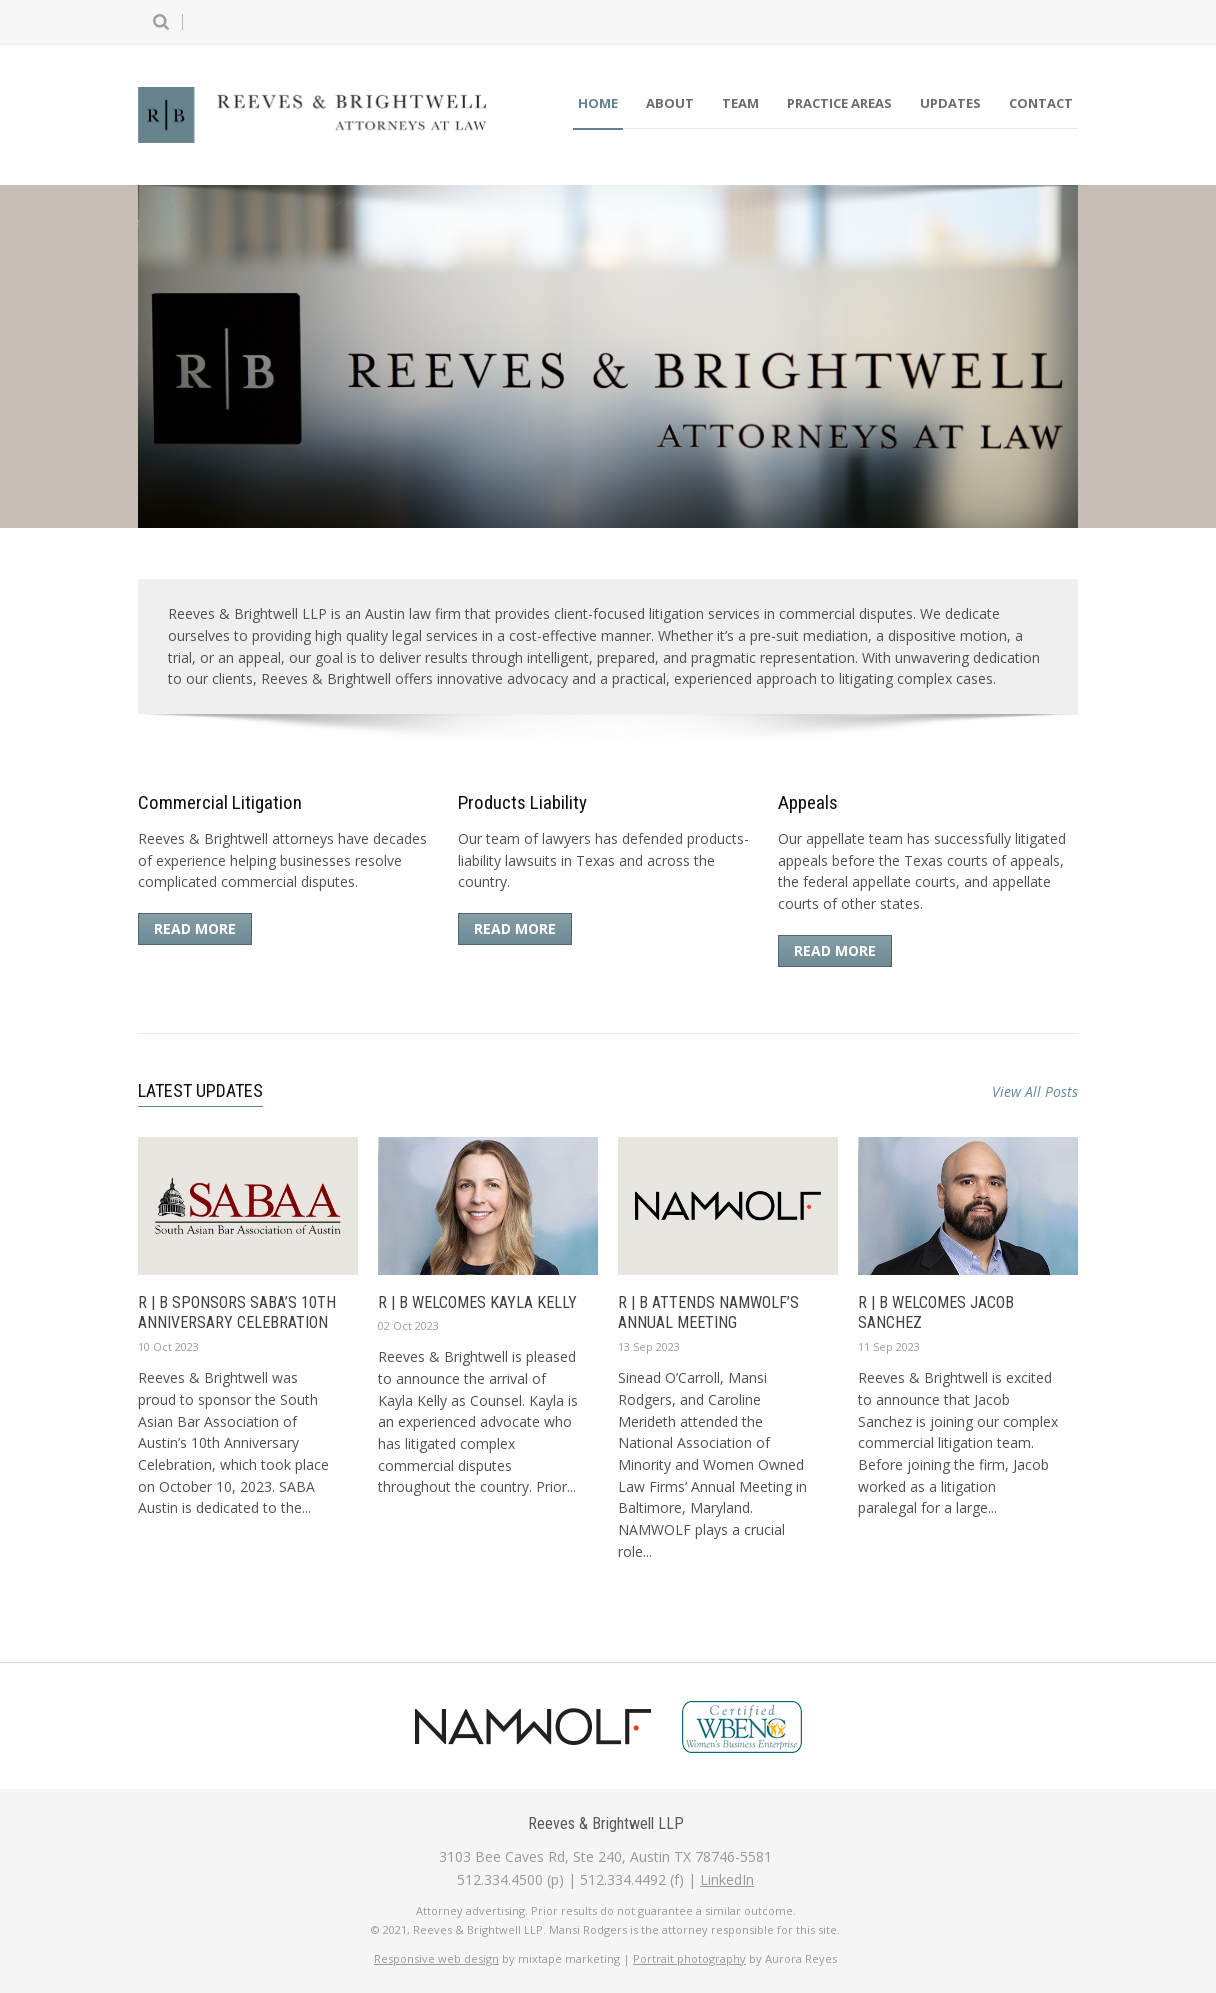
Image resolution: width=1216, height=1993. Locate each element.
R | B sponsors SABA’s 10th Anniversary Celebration (237, 1313)
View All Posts (1035, 1091)
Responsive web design (436, 1958)
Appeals (808, 802)
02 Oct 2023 (408, 1325)
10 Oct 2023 (168, 1346)
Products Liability (522, 802)
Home (598, 103)
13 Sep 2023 (649, 1346)
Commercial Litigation (220, 802)
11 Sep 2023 (889, 1346)
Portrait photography (689, 1958)
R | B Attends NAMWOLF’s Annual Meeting (708, 1313)
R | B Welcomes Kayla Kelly (477, 1302)
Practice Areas (839, 103)
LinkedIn (727, 1879)
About (670, 103)
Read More (195, 928)
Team (740, 103)
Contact (1041, 103)
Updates (950, 103)
